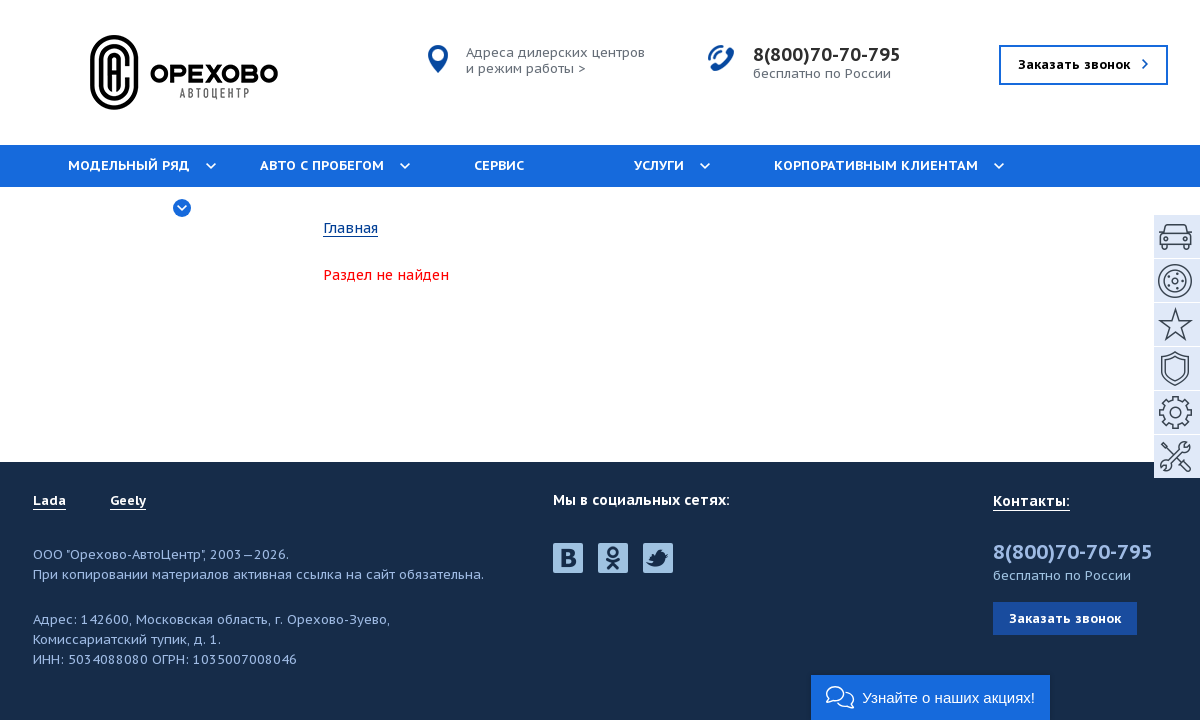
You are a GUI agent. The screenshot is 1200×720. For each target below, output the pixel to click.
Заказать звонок (1065, 618)
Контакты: (1031, 501)
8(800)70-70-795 (827, 54)
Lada (49, 501)
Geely (128, 501)
